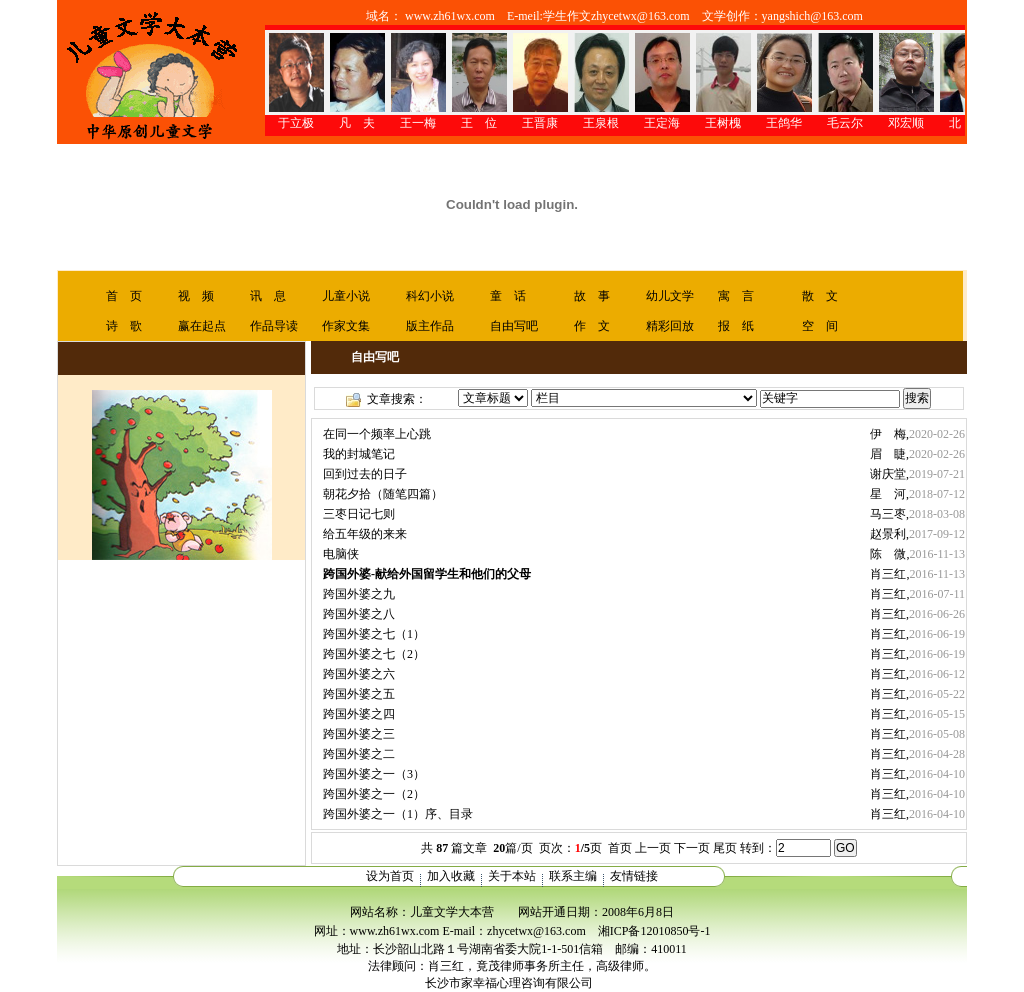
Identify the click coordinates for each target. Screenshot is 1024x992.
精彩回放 (670, 326)
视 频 (196, 296)
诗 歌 (124, 326)
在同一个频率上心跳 (377, 434)
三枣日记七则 (359, 514)
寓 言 (736, 296)
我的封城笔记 (359, 454)
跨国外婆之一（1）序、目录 (398, 814)
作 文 (592, 326)
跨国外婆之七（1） (374, 634)
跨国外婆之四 (359, 714)
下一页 (692, 848)
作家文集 (346, 326)
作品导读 (274, 326)
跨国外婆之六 (359, 674)
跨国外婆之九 (359, 594)
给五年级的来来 (365, 534)
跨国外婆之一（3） (374, 774)
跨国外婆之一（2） (374, 794)
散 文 (820, 296)
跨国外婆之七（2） (374, 654)
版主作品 (430, 326)
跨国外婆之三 (359, 734)
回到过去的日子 (365, 474)
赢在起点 (202, 326)
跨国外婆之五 (359, 694)
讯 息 (268, 296)
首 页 (124, 296)
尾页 (725, 848)
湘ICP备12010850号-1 (654, 931)
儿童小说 (346, 296)
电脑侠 (341, 554)
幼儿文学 (670, 296)
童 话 (508, 296)
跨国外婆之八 (359, 614)
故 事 (592, 296)
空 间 (820, 326)
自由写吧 (514, 326)
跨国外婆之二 (359, 754)
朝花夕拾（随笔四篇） (383, 494)
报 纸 (736, 326)
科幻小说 (430, 296)
